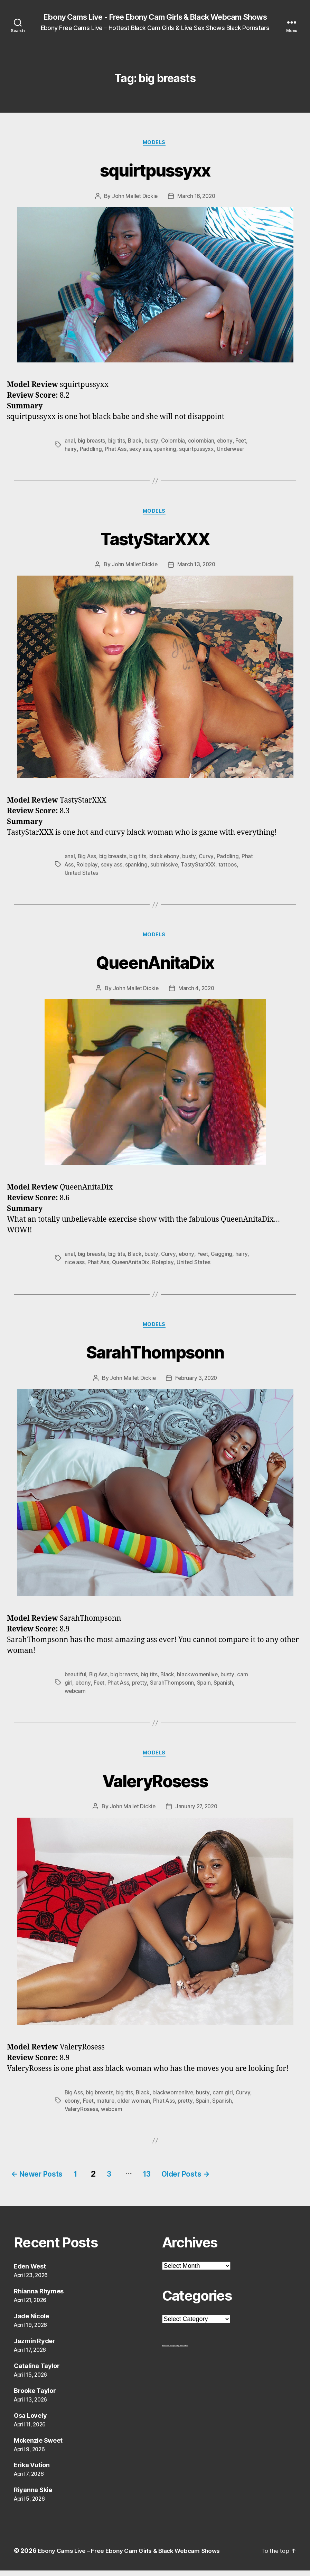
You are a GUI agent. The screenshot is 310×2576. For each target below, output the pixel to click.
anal (70, 442)
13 (169, 2179)
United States (82, 875)
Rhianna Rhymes (39, 2296)
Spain (206, 1687)
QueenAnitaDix (155, 964)
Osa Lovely (30, 2421)
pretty (141, 1687)
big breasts (92, 442)
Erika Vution (32, 2470)
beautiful (76, 1679)
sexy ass (140, 450)
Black (136, 442)
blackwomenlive (201, 1679)
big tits (117, 442)
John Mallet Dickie (134, 197)
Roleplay (100, 867)
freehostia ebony (168, 2351)
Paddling (90, 450)
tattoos (243, 867)
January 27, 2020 (196, 1812)
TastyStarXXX (154, 540)
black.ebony (166, 858)
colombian (203, 442)
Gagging (224, 1257)
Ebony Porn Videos (181, 2351)
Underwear (232, 450)
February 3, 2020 (197, 1382)
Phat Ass (115, 450)
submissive (178, 867)
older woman (152, 2106)
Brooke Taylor (35, 2396)
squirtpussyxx (155, 170)
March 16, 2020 (196, 197)
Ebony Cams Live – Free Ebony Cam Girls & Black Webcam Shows (135, 2556)
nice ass (75, 1265)
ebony (227, 442)
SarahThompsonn (155, 1355)
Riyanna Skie (33, 2495)
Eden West (30, 2271)
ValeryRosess (155, 1784)
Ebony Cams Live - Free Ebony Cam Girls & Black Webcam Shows (154, 17)
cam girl (226, 2097)
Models (155, 144)
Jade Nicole (31, 2321)
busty (153, 442)
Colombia (175, 442)
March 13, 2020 (197, 567)
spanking (165, 450)
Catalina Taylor (37, 2371)
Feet (244, 442)
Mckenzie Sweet (38, 2446)
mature (124, 2106)
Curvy (208, 858)
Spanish (225, 1687)
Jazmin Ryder (34, 2346)
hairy (71, 450)
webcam (75, 1695)
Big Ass (87, 858)
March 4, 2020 (196, 991)
